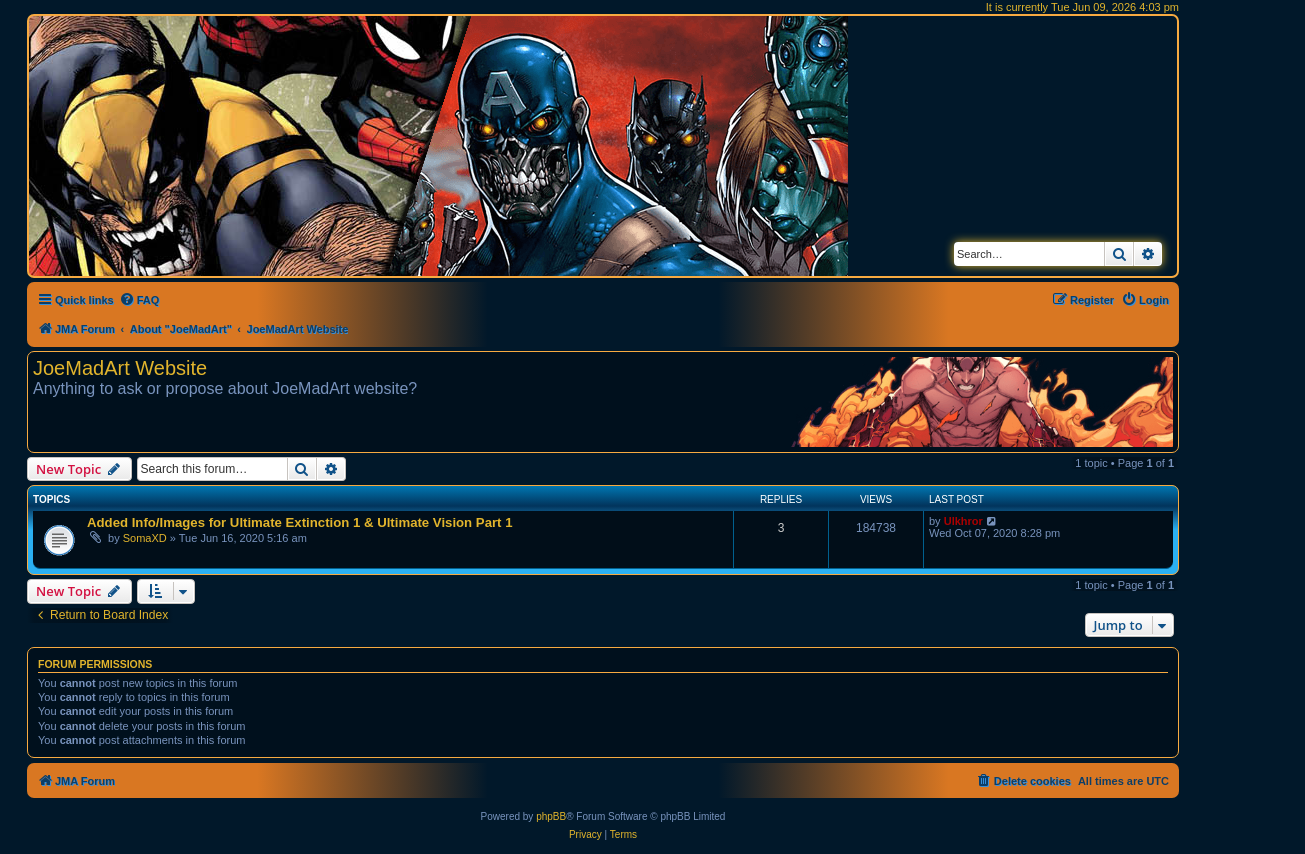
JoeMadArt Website (120, 368)
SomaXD (145, 538)
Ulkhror (963, 521)
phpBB (551, 816)
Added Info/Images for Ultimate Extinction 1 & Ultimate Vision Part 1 (300, 522)
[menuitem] (139, 300)
